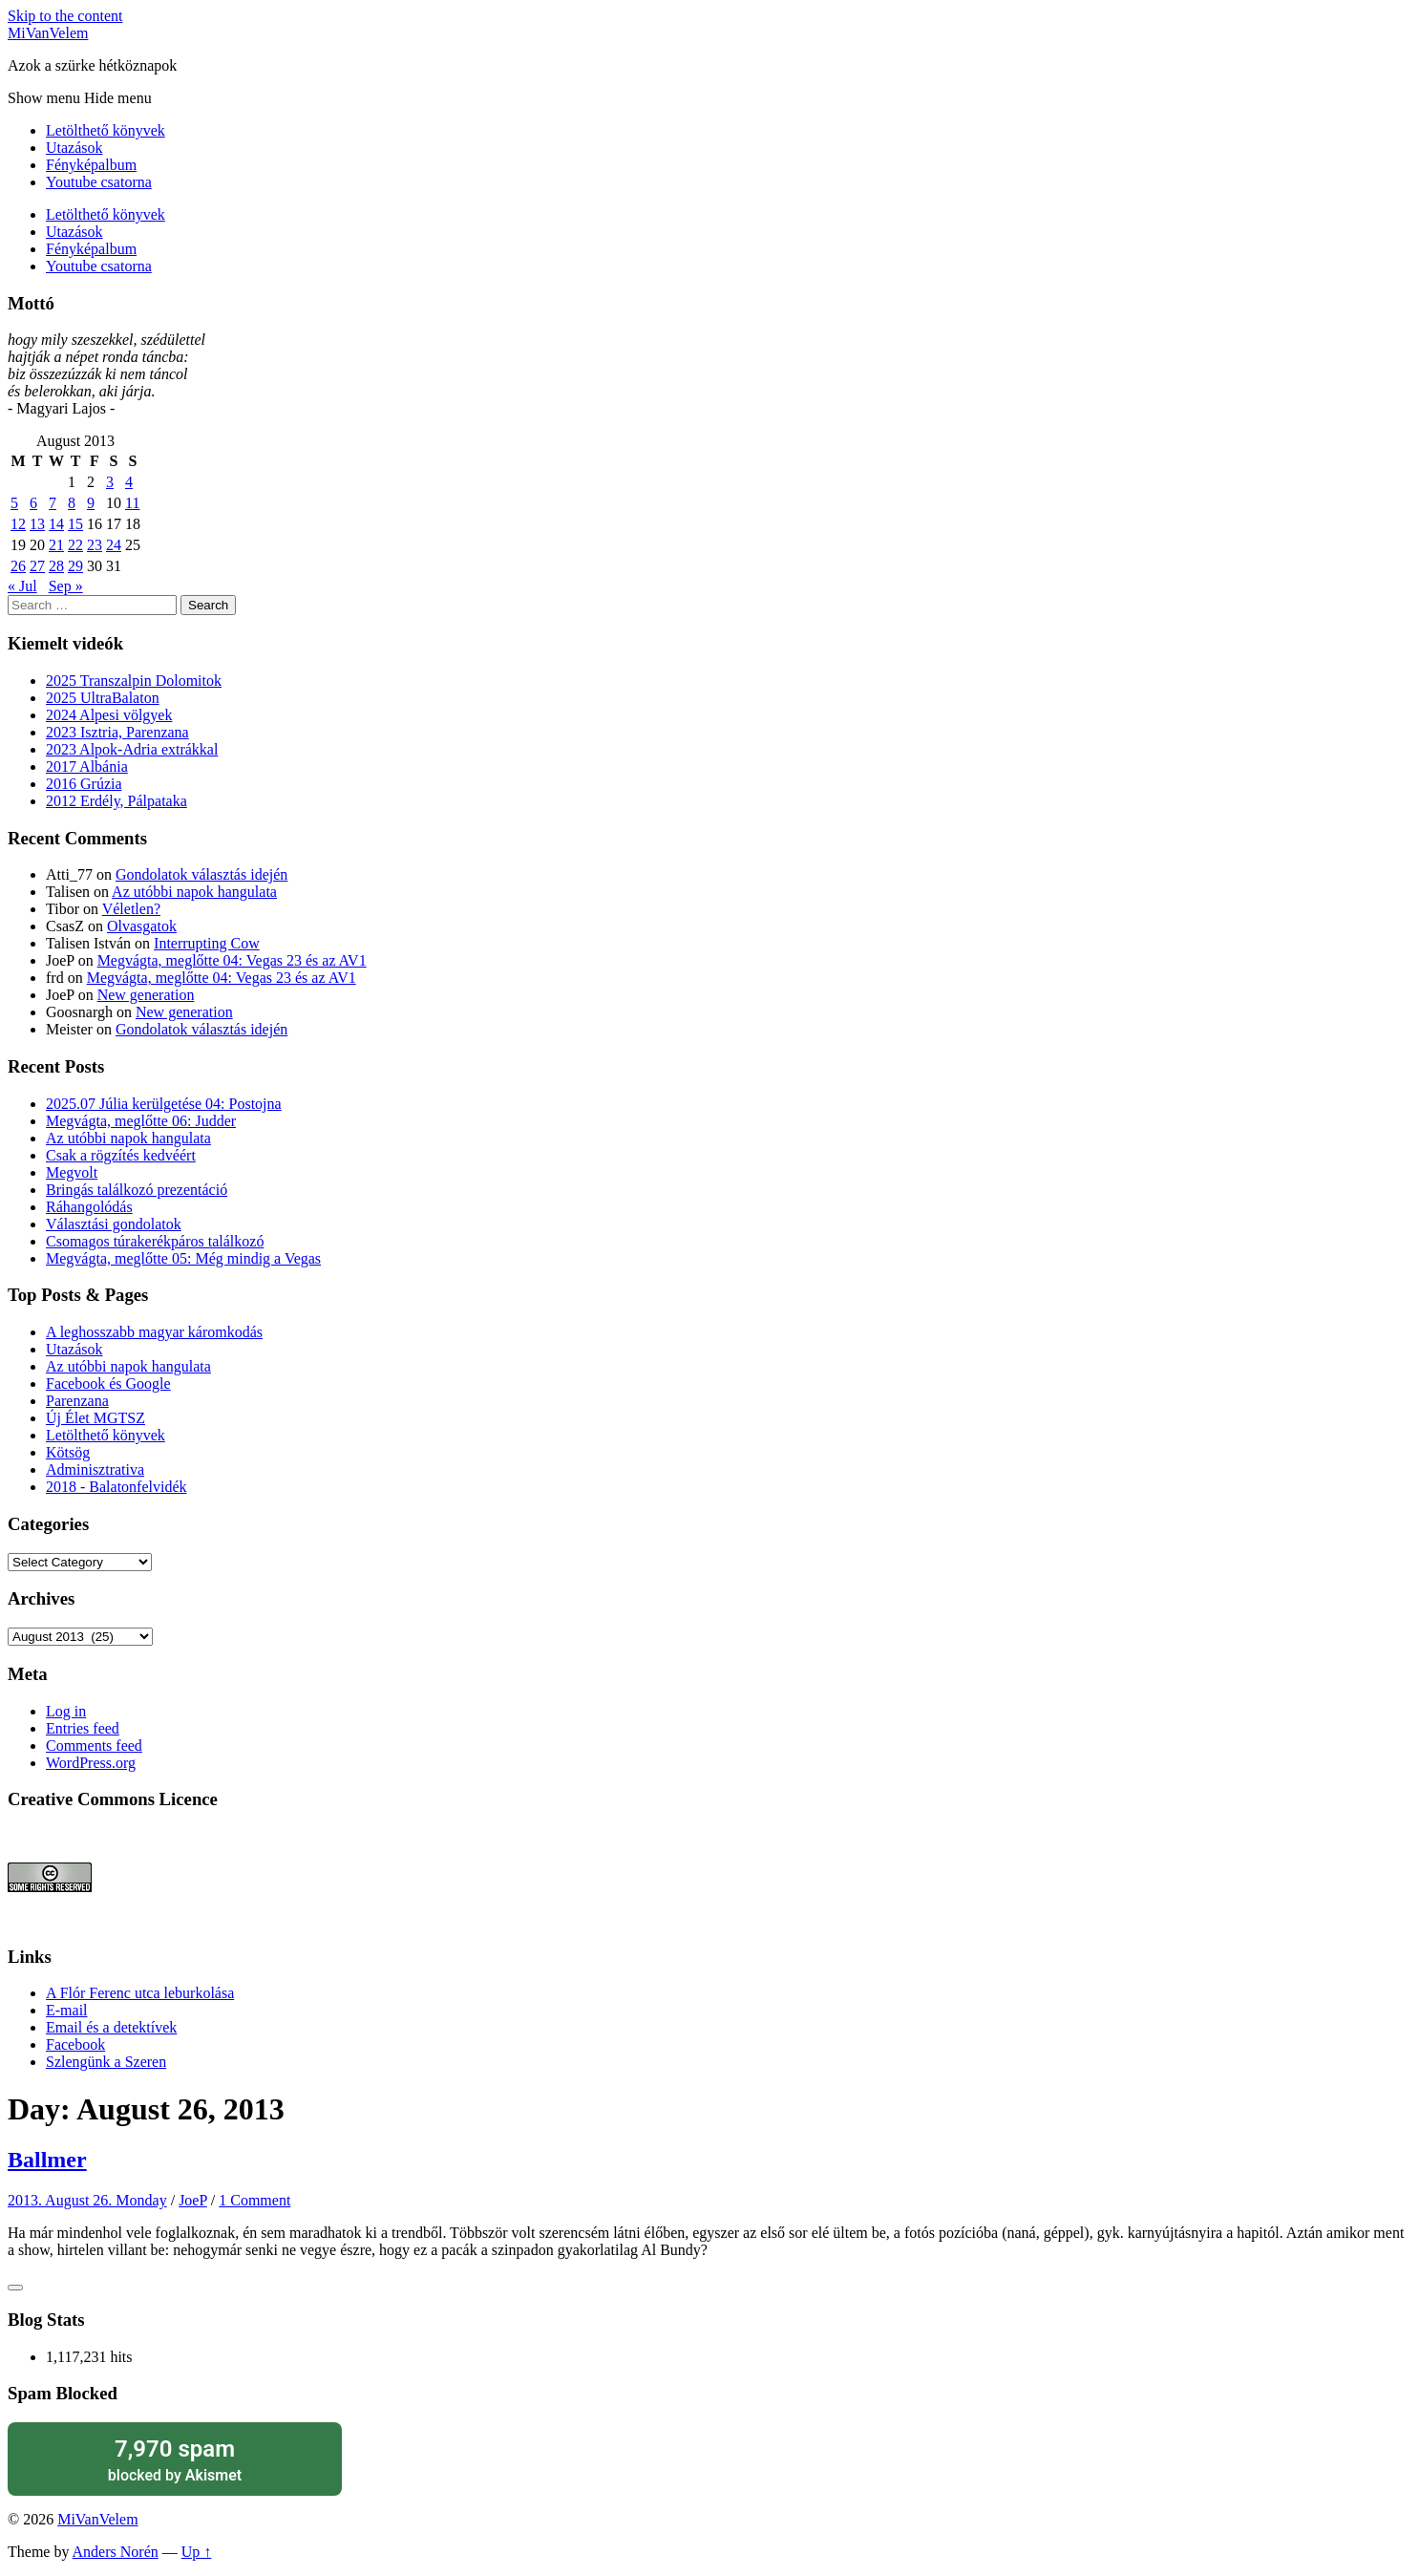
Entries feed (82, 1728)
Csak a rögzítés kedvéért (121, 1155)
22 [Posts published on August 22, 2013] (75, 545)
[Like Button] (15, 2287)
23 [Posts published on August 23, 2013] (94, 545)
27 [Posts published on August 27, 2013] (37, 566)
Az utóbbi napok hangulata (194, 892)
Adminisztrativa (95, 1469)
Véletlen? (131, 909)
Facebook (75, 2044)
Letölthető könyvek (105, 130)
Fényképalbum (91, 165)
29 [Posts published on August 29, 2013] (75, 566)
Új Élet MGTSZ (95, 1418)
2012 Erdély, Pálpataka (116, 801)
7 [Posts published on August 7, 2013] (52, 503)
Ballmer (47, 2159)
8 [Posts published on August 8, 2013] (71, 503)
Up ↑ (196, 2552)
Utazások (74, 147)
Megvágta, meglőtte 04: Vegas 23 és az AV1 (232, 960)
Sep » (66, 586)
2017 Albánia (87, 766)
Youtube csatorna (99, 182)
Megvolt (71, 1172)
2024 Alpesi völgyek (109, 715)
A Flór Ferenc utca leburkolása (140, 1993)
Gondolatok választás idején (201, 874)
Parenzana (77, 1401)
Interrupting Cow (207, 943)
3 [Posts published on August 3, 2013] (110, 482)
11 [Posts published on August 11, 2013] (132, 503)
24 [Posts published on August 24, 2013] (113, 545)
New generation (146, 995)
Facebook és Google (108, 1383)
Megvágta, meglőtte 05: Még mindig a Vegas (183, 1258)
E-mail (67, 2010)
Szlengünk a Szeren (106, 2062)
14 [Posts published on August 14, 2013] (56, 524)
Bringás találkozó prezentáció (136, 1190)
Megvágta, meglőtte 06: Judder (141, 1121)
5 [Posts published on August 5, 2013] (14, 503)
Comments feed (94, 1745)
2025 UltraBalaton (102, 698)
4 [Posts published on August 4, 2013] (129, 482)
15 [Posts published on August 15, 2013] (75, 524)
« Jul (22, 586)
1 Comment (254, 2200)
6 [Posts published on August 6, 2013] (33, 503)
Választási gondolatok (113, 1224)
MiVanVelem (48, 33)
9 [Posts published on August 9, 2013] (91, 503)
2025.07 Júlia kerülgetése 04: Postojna (164, 1104)
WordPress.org (91, 1763)
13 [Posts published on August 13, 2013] (37, 524)
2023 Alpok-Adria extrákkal (132, 749)
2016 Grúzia (84, 784)
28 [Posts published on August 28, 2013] (56, 566)
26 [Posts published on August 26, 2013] (18, 566)
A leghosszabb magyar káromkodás (154, 1332)
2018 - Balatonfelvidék (116, 1487)
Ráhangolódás (89, 1207)
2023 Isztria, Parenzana (117, 732)
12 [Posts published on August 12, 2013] (18, 524)
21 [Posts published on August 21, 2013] (56, 545)
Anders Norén (116, 2552)
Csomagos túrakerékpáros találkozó (155, 1241)
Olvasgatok (142, 926)
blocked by (174, 2459)
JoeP (193, 2200)
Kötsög (68, 1452)
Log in (66, 1711)
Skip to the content (65, 16)
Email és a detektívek (111, 2027)
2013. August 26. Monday (87, 2200)
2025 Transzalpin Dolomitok (134, 680)
